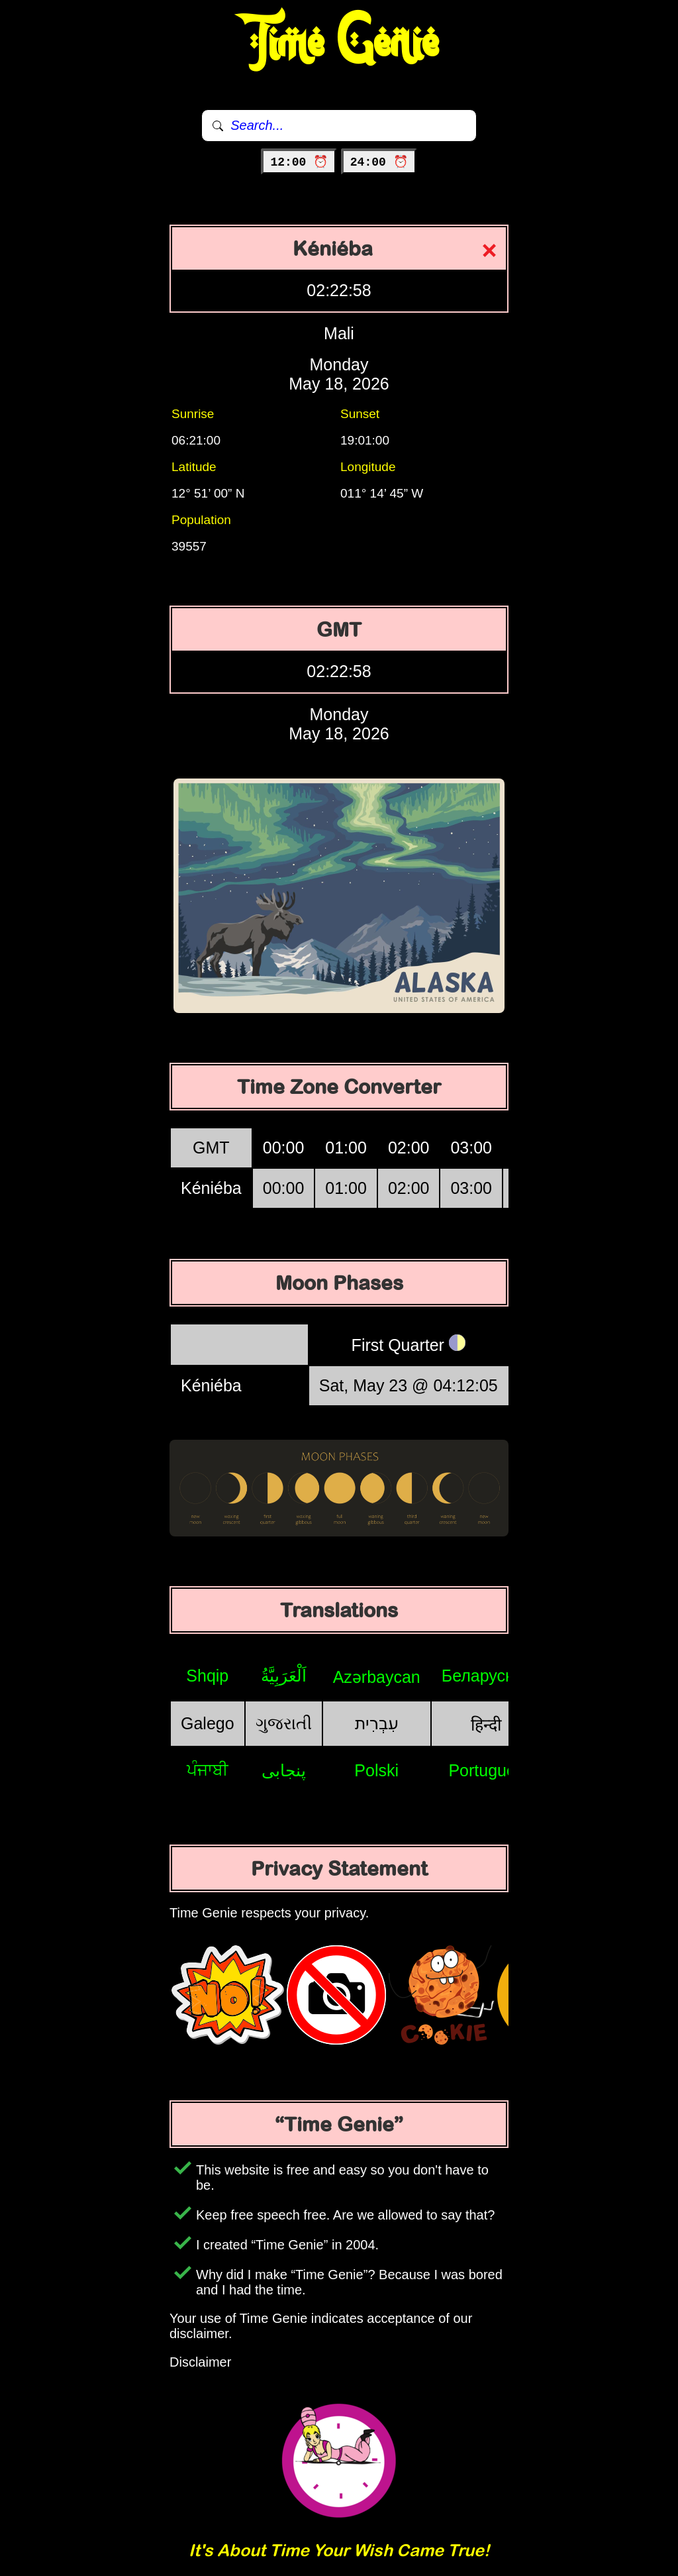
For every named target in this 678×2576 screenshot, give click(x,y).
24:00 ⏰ (379, 162)
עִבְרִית (377, 1723)
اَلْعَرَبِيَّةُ (284, 1675)
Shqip (207, 1675)
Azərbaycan (376, 1677)
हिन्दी (486, 1724)
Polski (376, 1770)
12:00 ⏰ (299, 162)
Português (486, 1770)
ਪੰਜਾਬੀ (207, 1769)
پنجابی (284, 1770)
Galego (207, 1723)
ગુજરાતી (284, 1723)
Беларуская (486, 1675)
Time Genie (339, 43)
